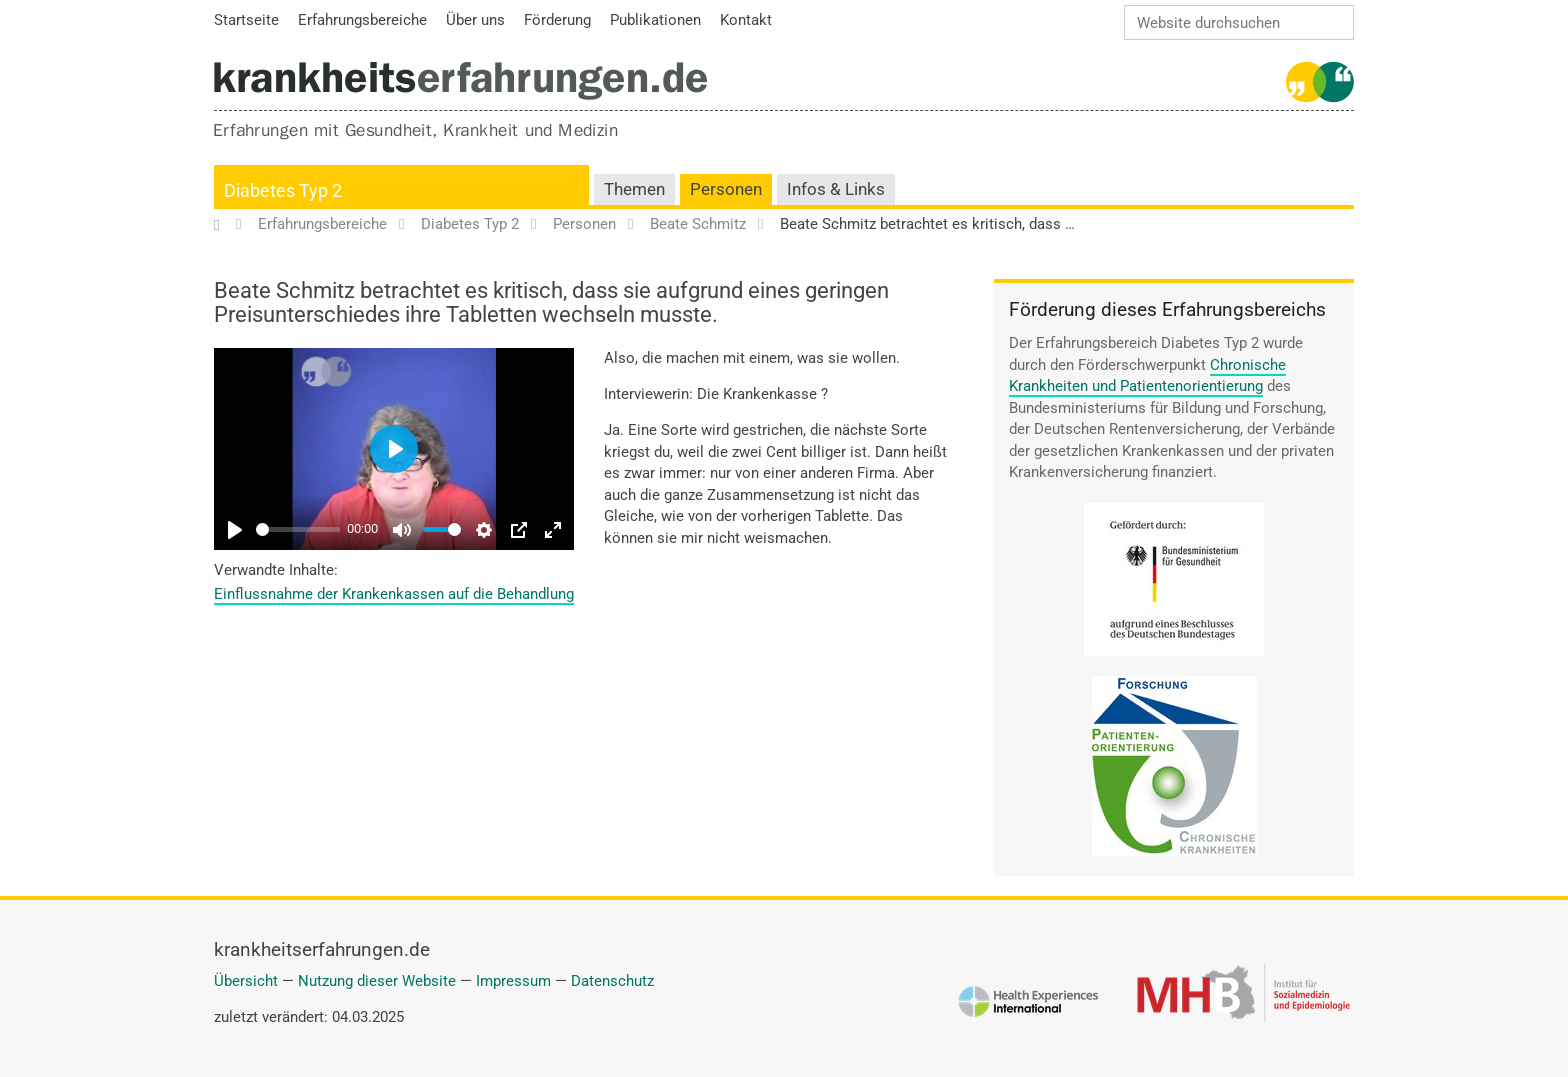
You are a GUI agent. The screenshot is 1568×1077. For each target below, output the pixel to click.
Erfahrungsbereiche (322, 225)
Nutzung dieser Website (377, 981)
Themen (634, 189)
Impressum (513, 981)
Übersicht (246, 981)
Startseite (226, 225)
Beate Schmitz (698, 225)
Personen (726, 189)
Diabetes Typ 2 (283, 190)
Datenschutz (612, 981)
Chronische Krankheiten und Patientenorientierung (1147, 375)
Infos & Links (836, 189)
